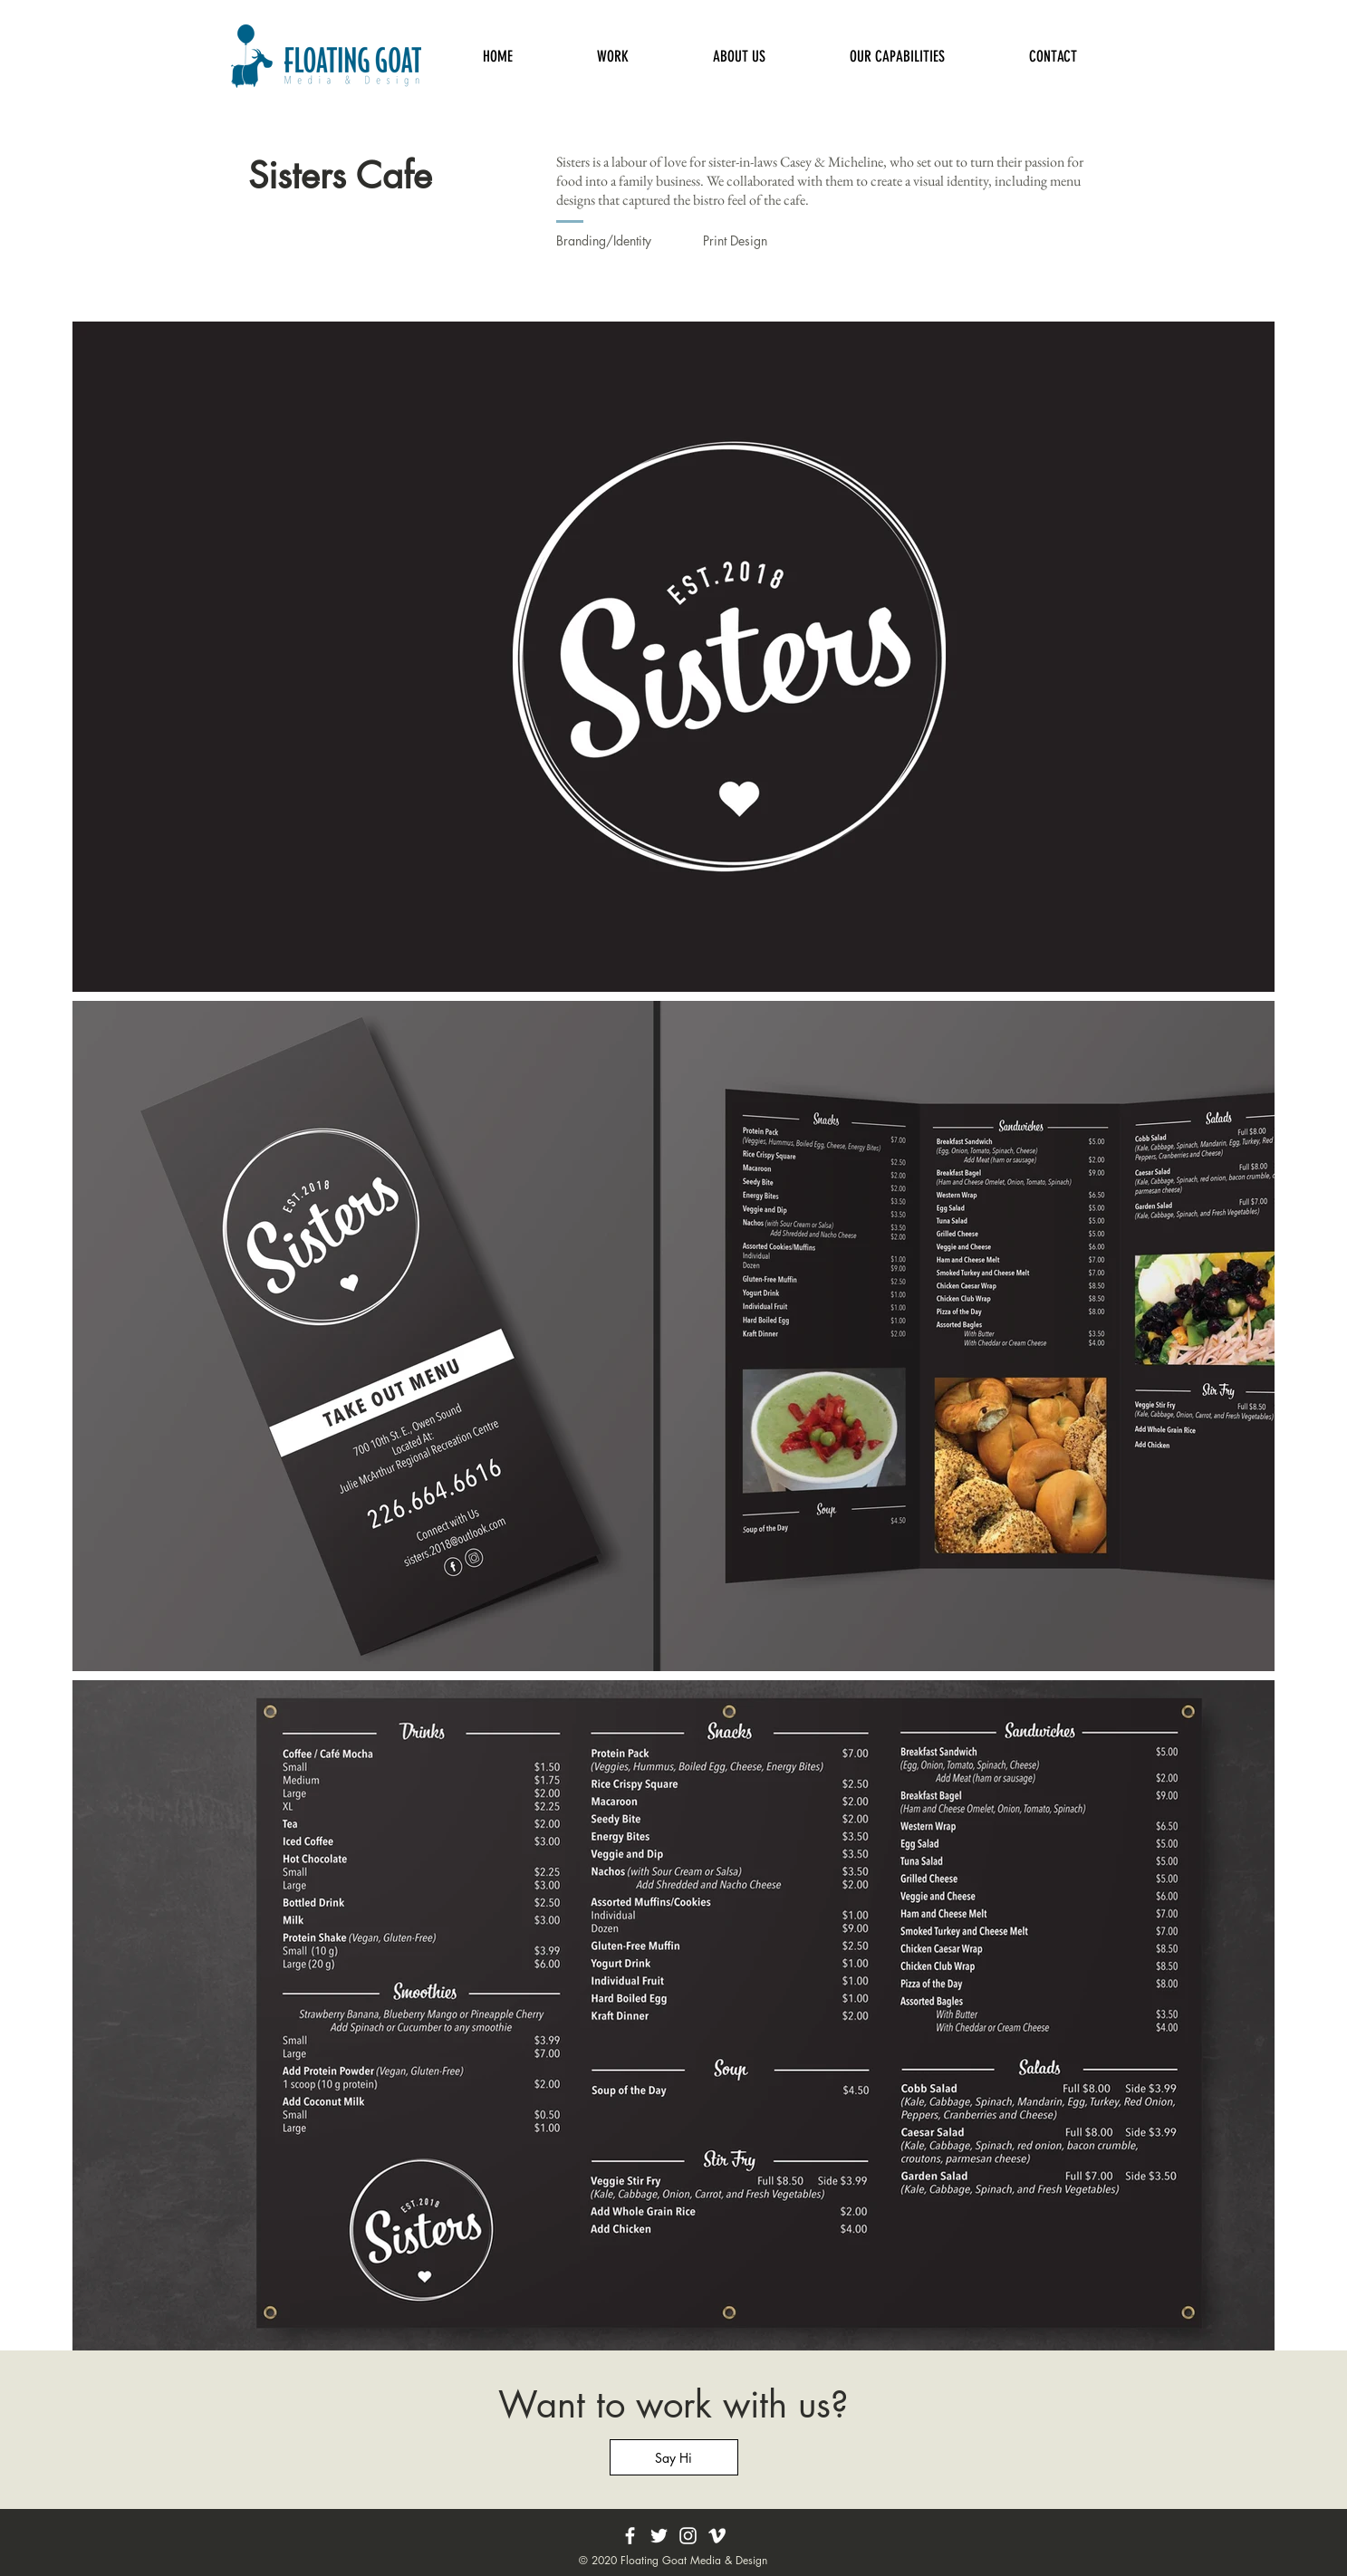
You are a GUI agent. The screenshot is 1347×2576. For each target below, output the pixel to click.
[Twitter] (659, 2535)
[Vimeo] (717, 2535)
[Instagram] (688, 2535)
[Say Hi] (674, 2457)
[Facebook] (630, 2535)
